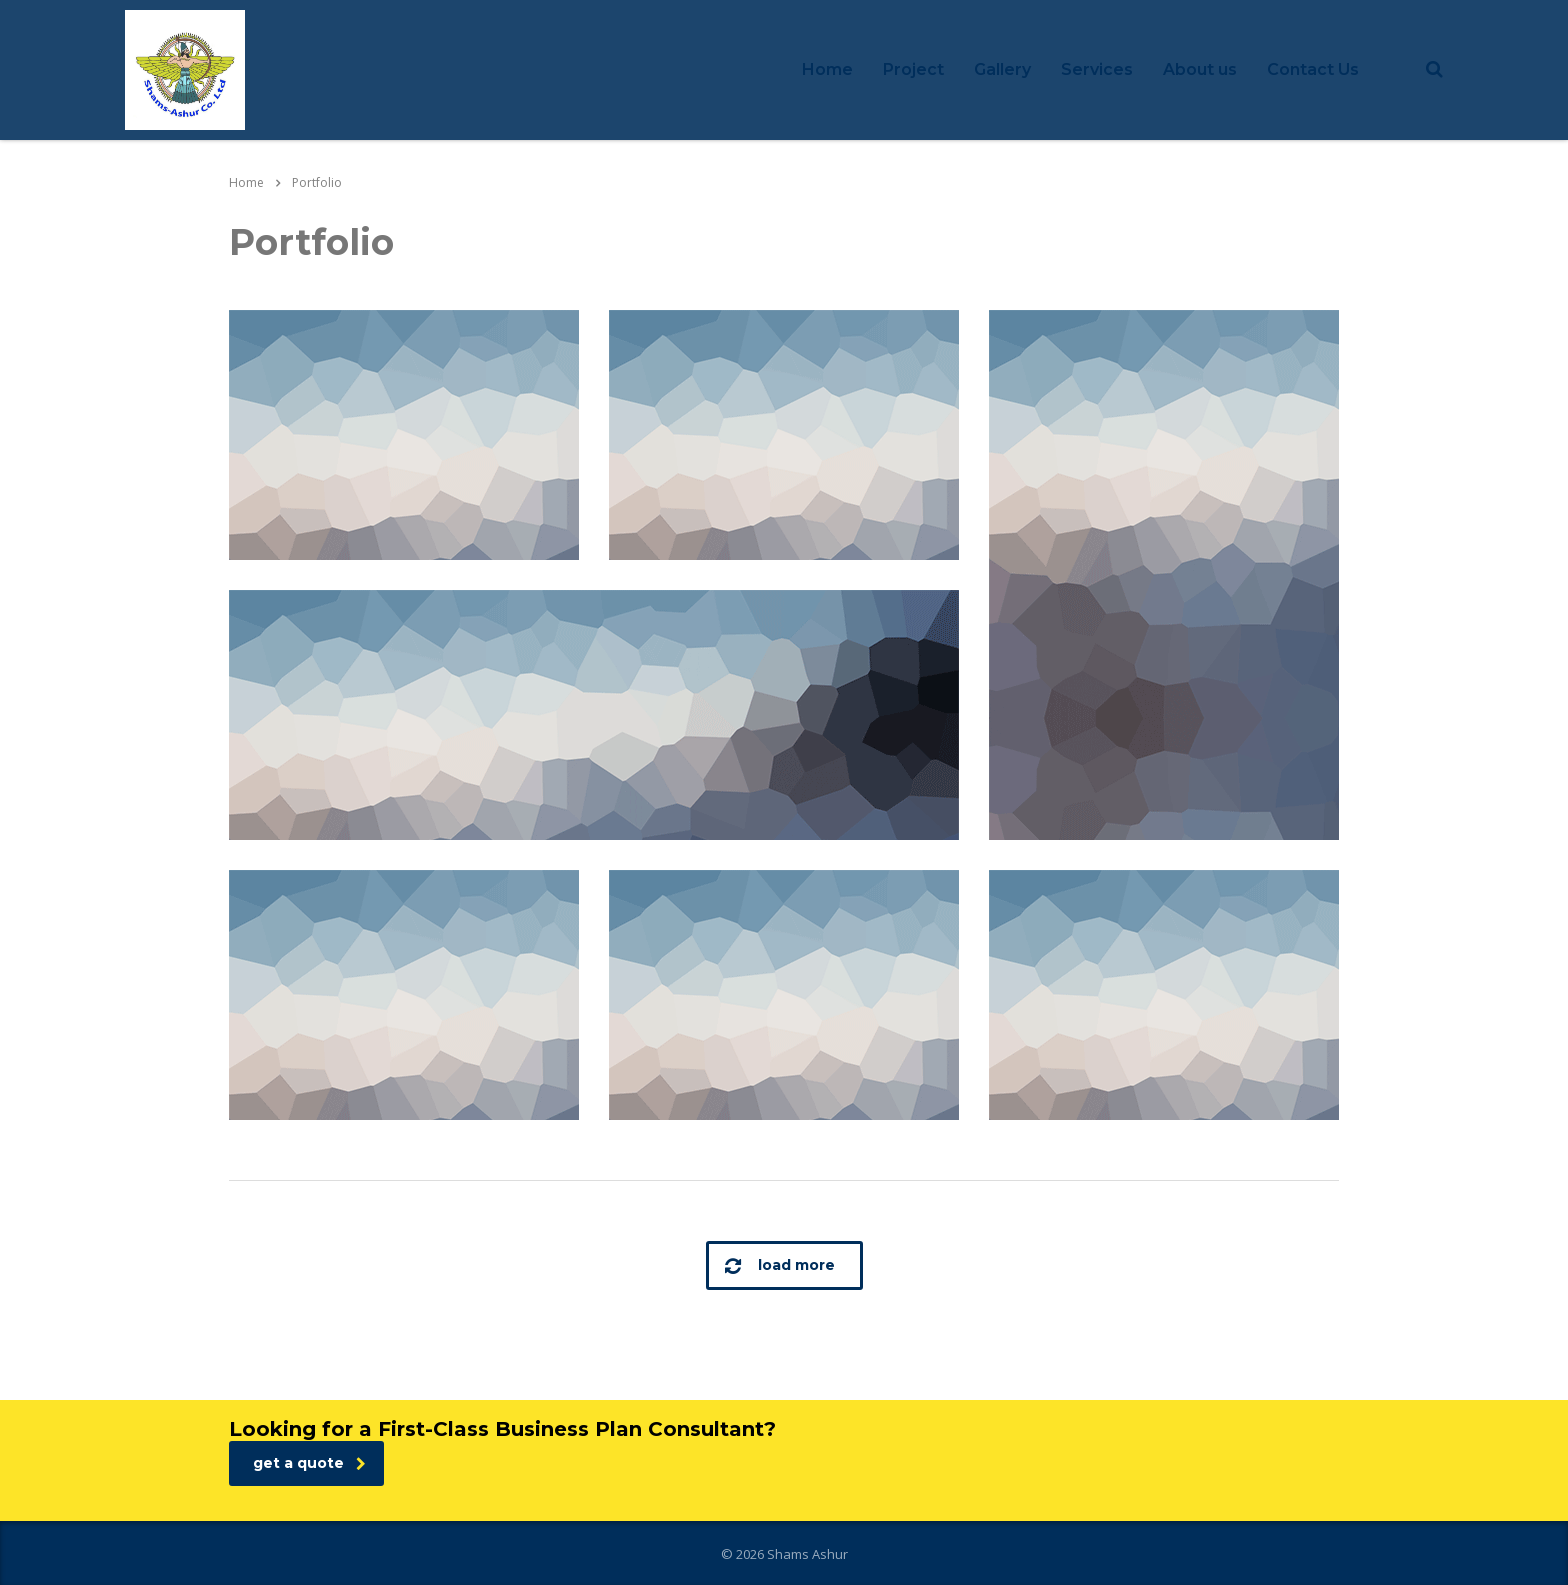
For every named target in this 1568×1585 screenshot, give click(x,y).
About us (1200, 69)
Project (913, 69)
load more (780, 1265)
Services (1097, 69)
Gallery (1002, 69)
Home (827, 69)
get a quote (309, 1463)
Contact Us (1313, 69)
